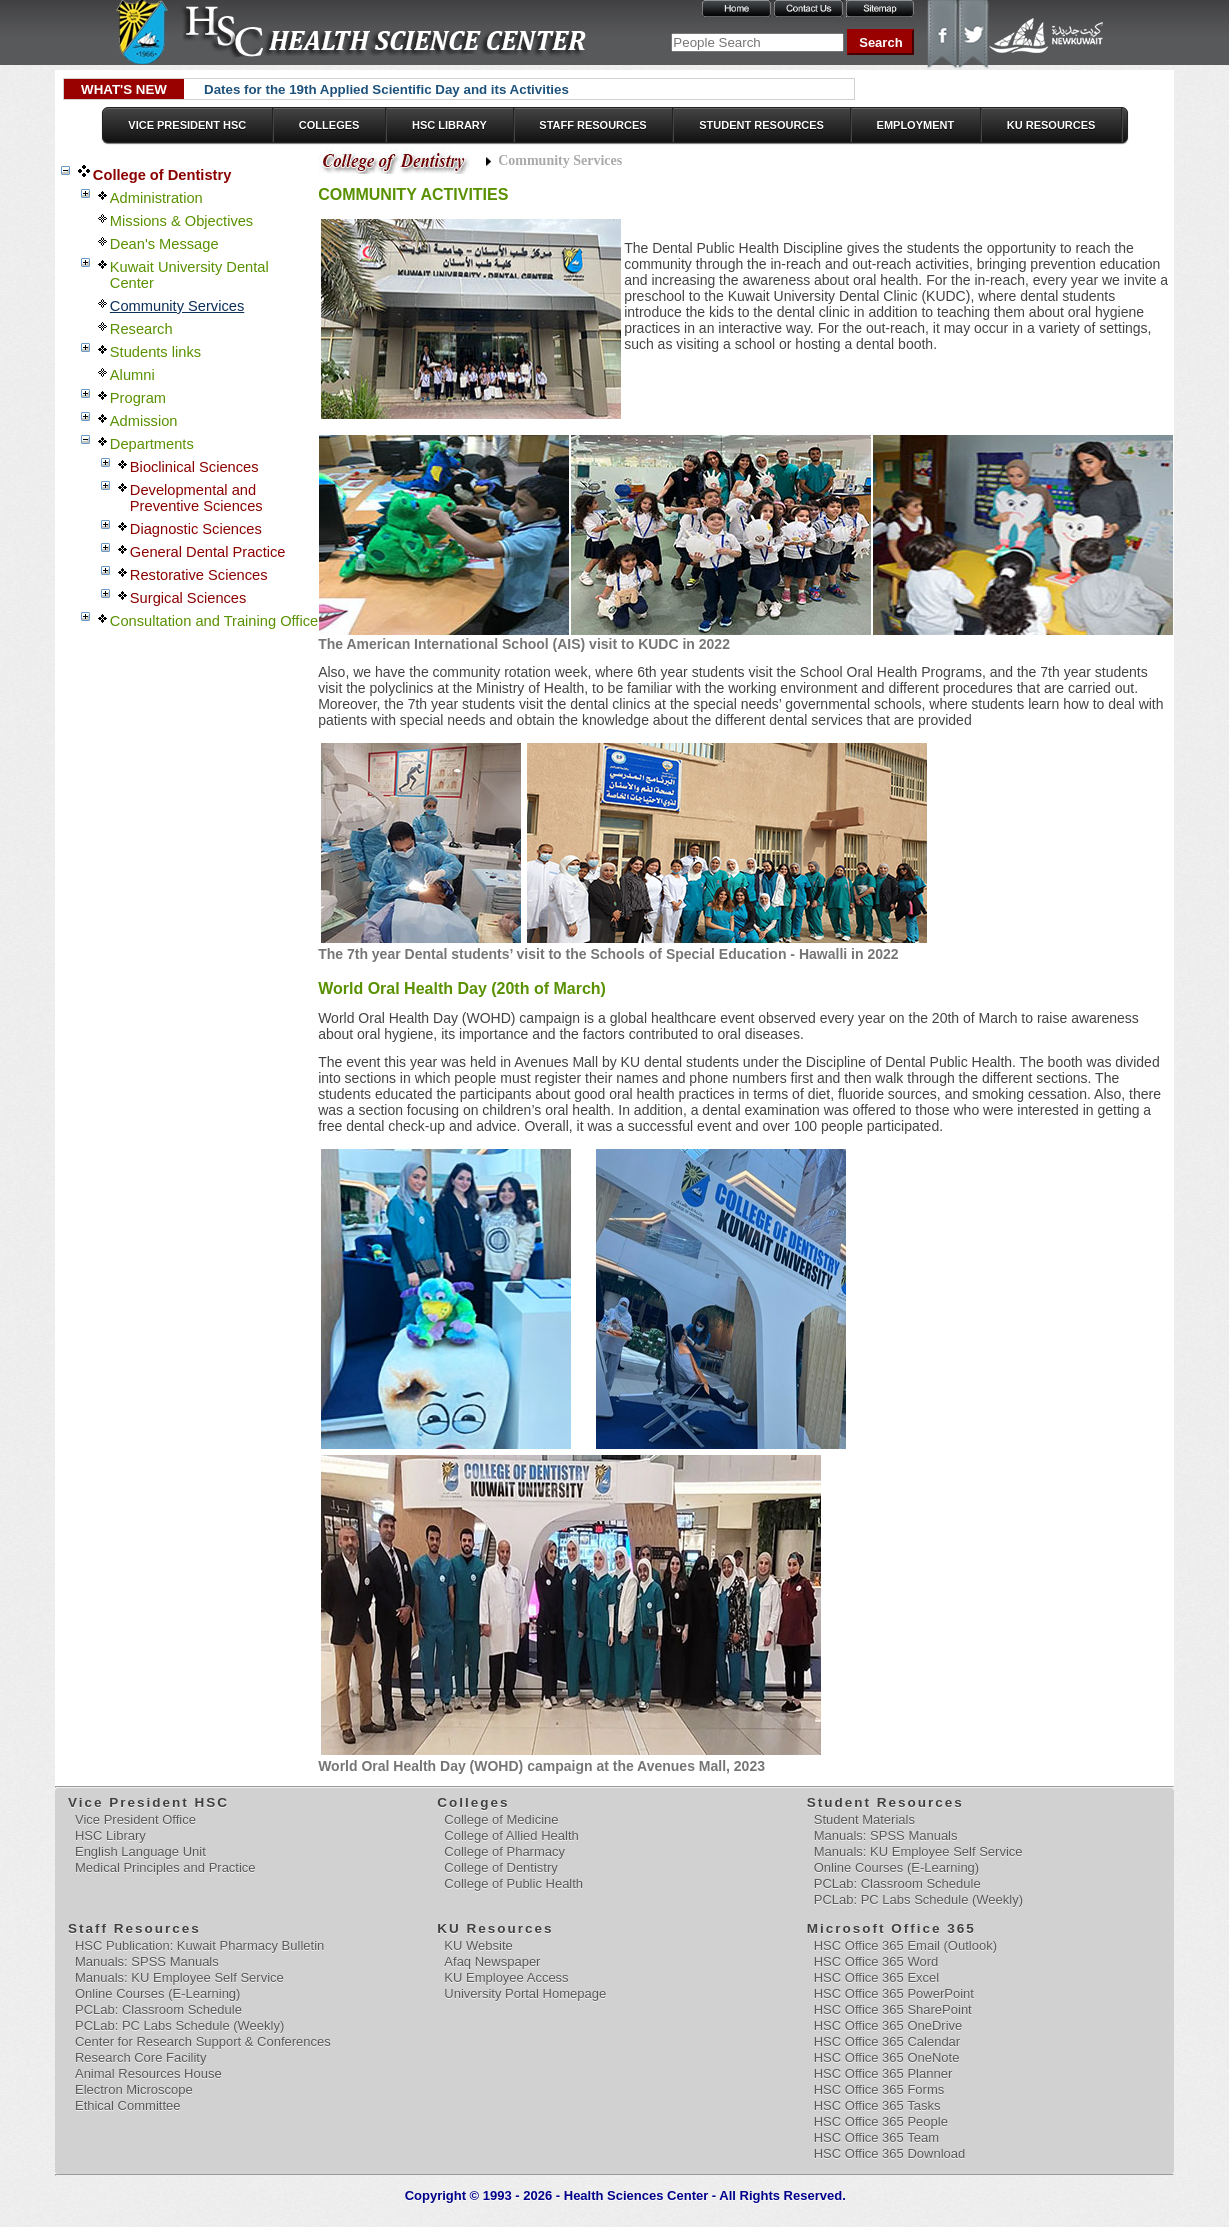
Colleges (329, 125)
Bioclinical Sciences (194, 467)
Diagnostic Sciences (196, 529)
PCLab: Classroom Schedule (897, 1883)
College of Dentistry (162, 175)
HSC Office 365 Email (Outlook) (905, 1945)
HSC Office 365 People (881, 2121)
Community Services (177, 306)
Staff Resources (592, 125)
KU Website (478, 1945)
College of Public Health (513, 1883)
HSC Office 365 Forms (879, 2089)
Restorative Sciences (199, 575)
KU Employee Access (506, 1977)
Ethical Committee (127, 2105)
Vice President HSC (187, 125)
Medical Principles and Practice (165, 1867)
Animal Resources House (148, 2073)
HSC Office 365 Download (890, 2153)
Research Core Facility (141, 2057)
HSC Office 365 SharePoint (893, 2009)
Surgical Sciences (188, 598)
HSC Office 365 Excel (876, 1977)
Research (141, 329)
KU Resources (1051, 125)
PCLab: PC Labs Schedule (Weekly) (918, 1899)
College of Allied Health (511, 1835)
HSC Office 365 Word (876, 1961)
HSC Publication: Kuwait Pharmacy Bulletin (199, 1945)
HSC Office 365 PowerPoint (894, 1993)
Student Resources (761, 125)
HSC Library (449, 125)
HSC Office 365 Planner (883, 2073)
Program (138, 398)
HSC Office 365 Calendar (887, 2041)
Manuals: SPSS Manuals (886, 1835)
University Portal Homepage (525, 1993)
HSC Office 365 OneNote (887, 2057)
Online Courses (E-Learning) (896, 1867)
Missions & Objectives (181, 221)
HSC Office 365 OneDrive (888, 2025)
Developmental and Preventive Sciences (196, 498)
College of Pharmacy (504, 1851)
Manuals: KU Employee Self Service (918, 1851)
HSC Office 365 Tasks (877, 2105)
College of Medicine (501, 1819)
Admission (144, 421)
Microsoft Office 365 (892, 1928)
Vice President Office (135, 1819)
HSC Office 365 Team (876, 2137)
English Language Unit (140, 1851)
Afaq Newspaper (492, 1961)
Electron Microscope (134, 2089)
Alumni (132, 375)
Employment (916, 125)
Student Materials (864, 1819)
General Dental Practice (208, 552)
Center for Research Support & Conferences (203, 2041)
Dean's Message (164, 244)
